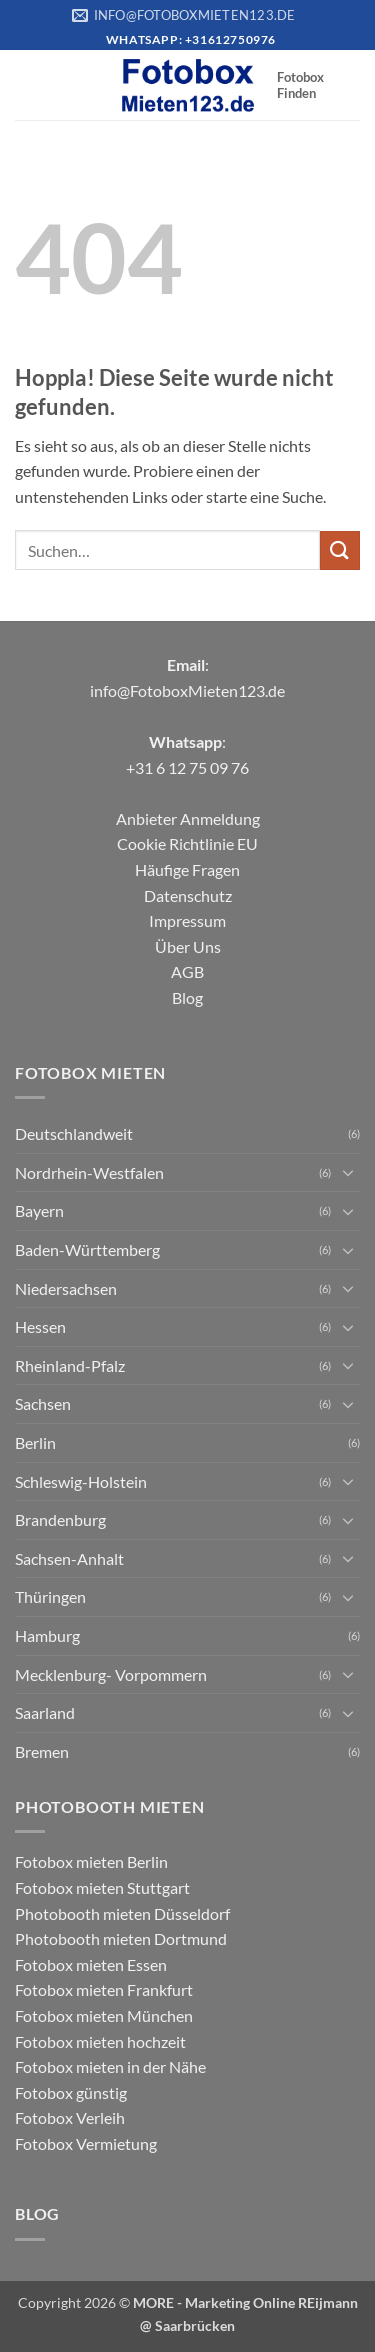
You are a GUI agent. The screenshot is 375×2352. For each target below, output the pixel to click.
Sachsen (43, 1403)
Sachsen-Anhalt (69, 1558)
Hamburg (47, 1635)
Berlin (35, 1442)
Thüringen (50, 1596)
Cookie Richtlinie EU (187, 843)
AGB (187, 971)
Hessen (40, 1326)
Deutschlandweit (74, 1133)
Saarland (45, 1712)
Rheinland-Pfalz (70, 1365)
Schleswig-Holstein (81, 1481)
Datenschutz (188, 895)
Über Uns (188, 946)
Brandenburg (60, 1519)
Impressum (187, 920)
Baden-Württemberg (87, 1249)
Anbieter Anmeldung (188, 818)
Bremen (42, 1751)
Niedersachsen (66, 1288)
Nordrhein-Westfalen (89, 1172)
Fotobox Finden (300, 85)
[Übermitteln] (340, 550)
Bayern (39, 1210)
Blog (187, 997)
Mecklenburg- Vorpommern (111, 1674)
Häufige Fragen (187, 869)
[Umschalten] (348, 1172)
